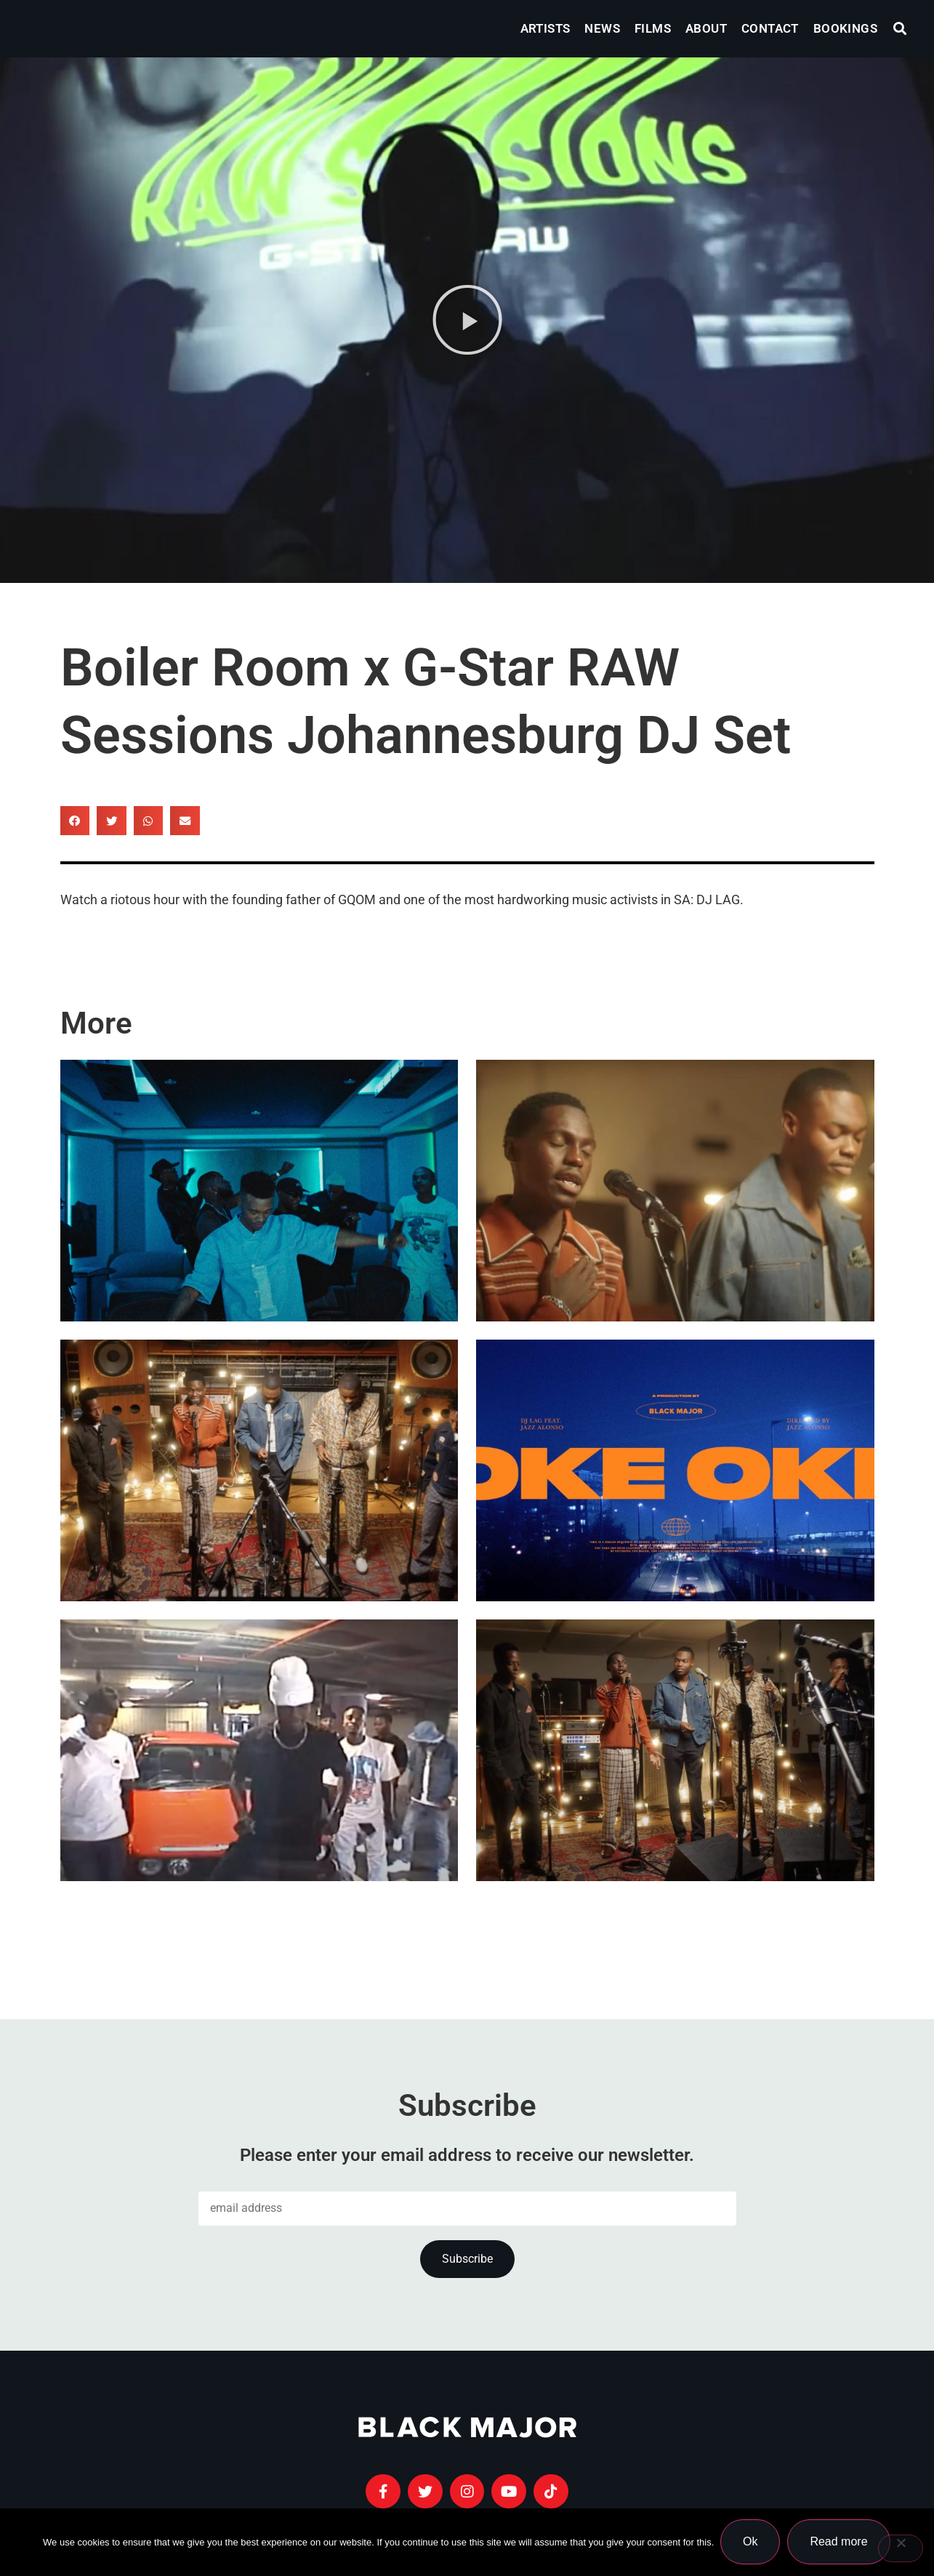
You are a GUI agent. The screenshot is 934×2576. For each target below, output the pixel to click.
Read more (840, 2542)
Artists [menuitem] (545, 28)
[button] (900, 29)
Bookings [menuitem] (845, 28)
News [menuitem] (602, 28)
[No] (900, 2549)
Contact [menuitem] (770, 28)
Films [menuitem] (653, 28)
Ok (751, 2542)
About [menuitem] (706, 28)
